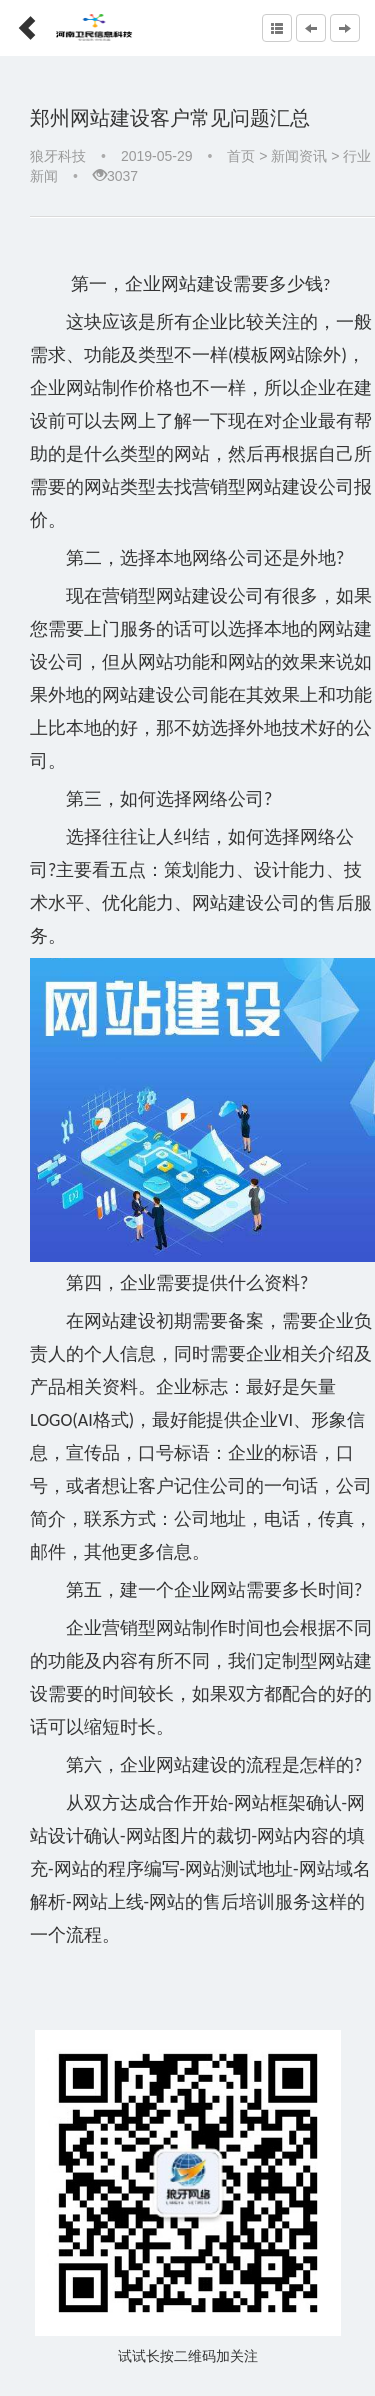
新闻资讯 (299, 156)
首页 (241, 156)
